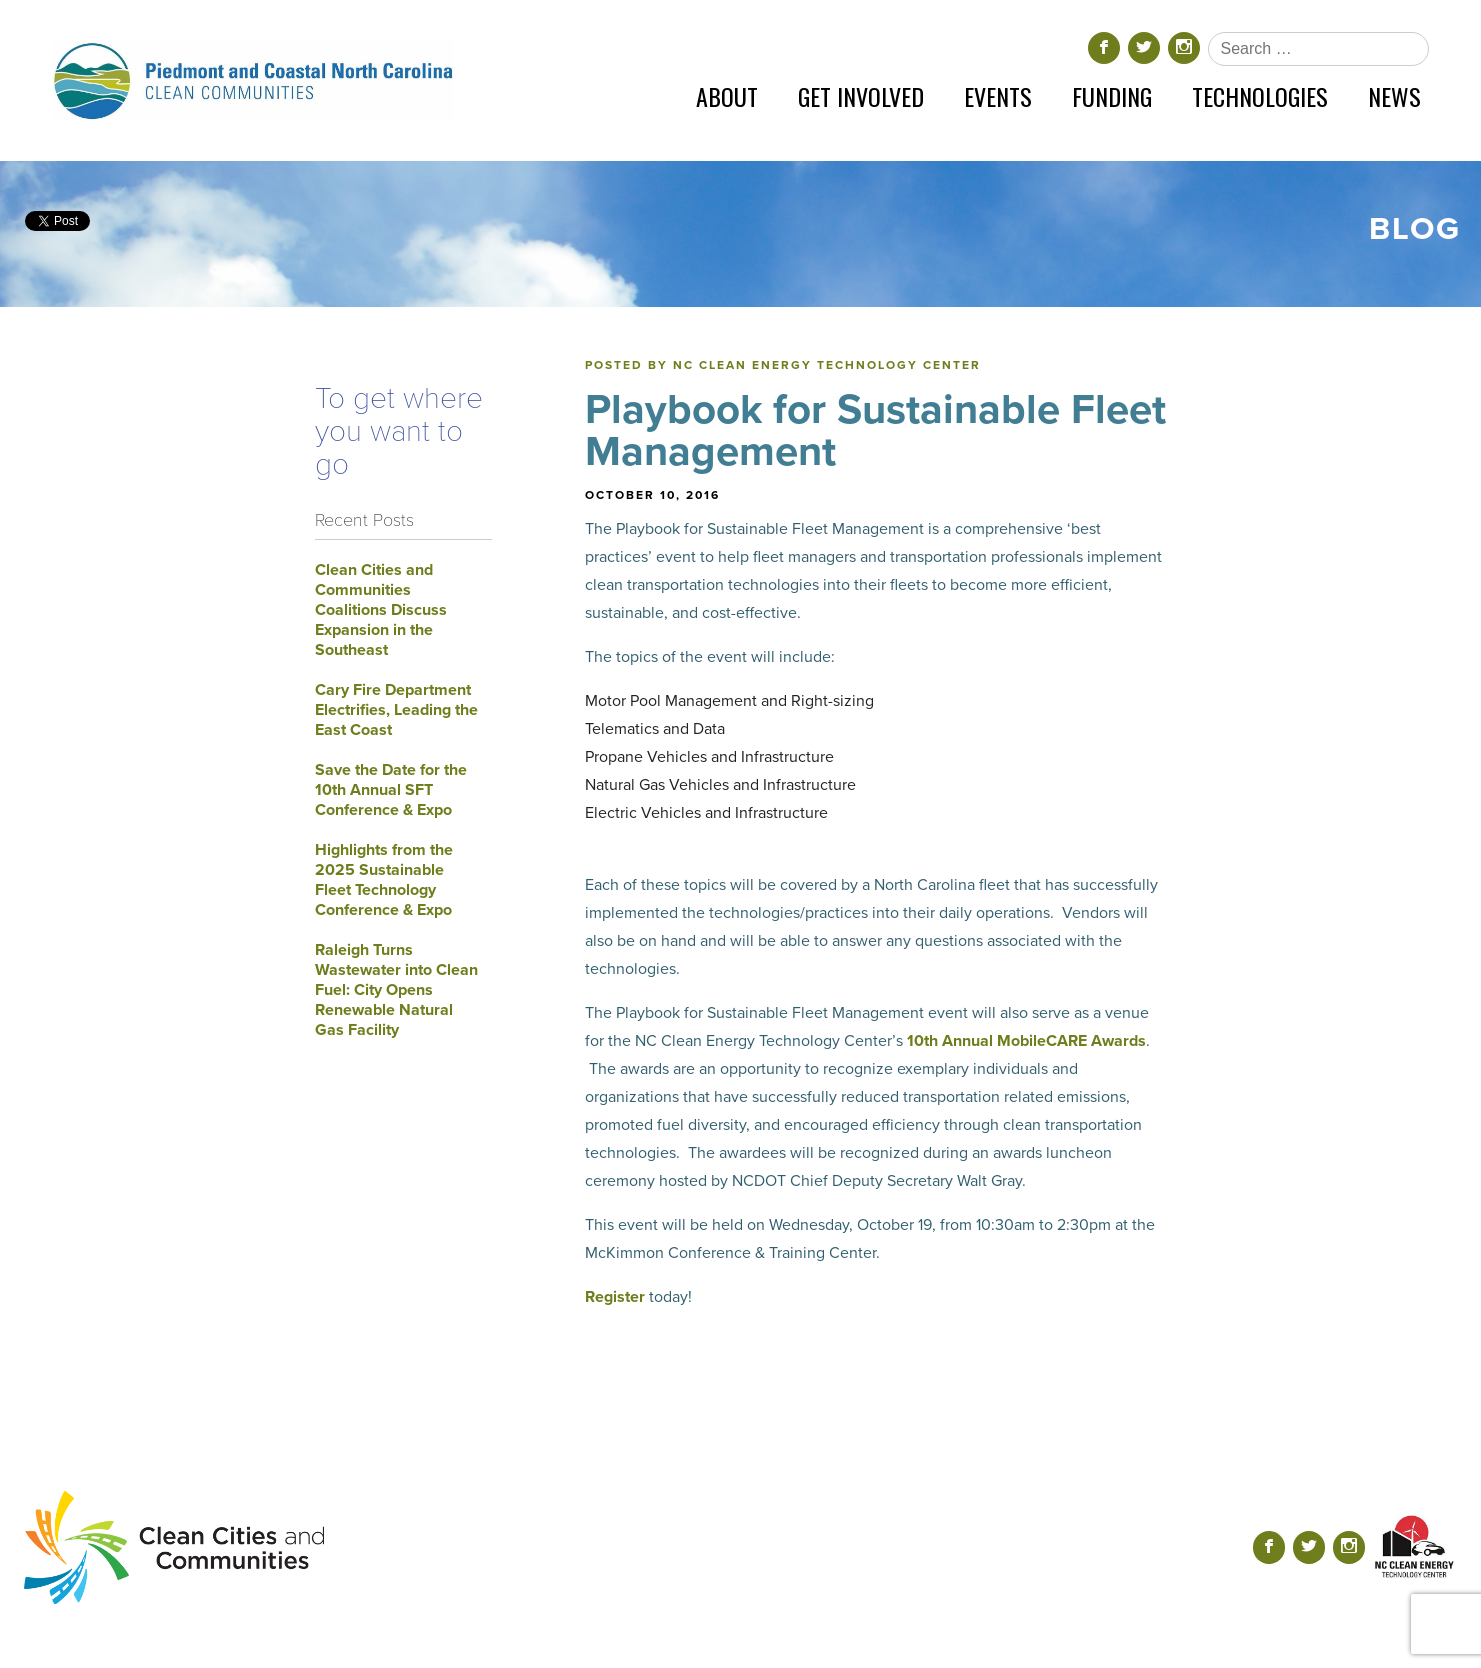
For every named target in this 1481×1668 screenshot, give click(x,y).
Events (998, 96)
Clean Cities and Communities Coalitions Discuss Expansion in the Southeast (381, 610)
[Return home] (253, 80)
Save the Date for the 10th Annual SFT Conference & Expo (391, 790)
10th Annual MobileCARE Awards (1026, 1041)
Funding (1112, 96)
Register (615, 1297)
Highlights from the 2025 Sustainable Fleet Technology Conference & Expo (384, 880)
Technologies (1260, 96)
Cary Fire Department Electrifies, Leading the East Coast (396, 710)
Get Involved (861, 96)
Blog (1415, 229)
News (1394, 96)
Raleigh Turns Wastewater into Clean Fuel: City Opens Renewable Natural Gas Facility (396, 990)
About (727, 96)
